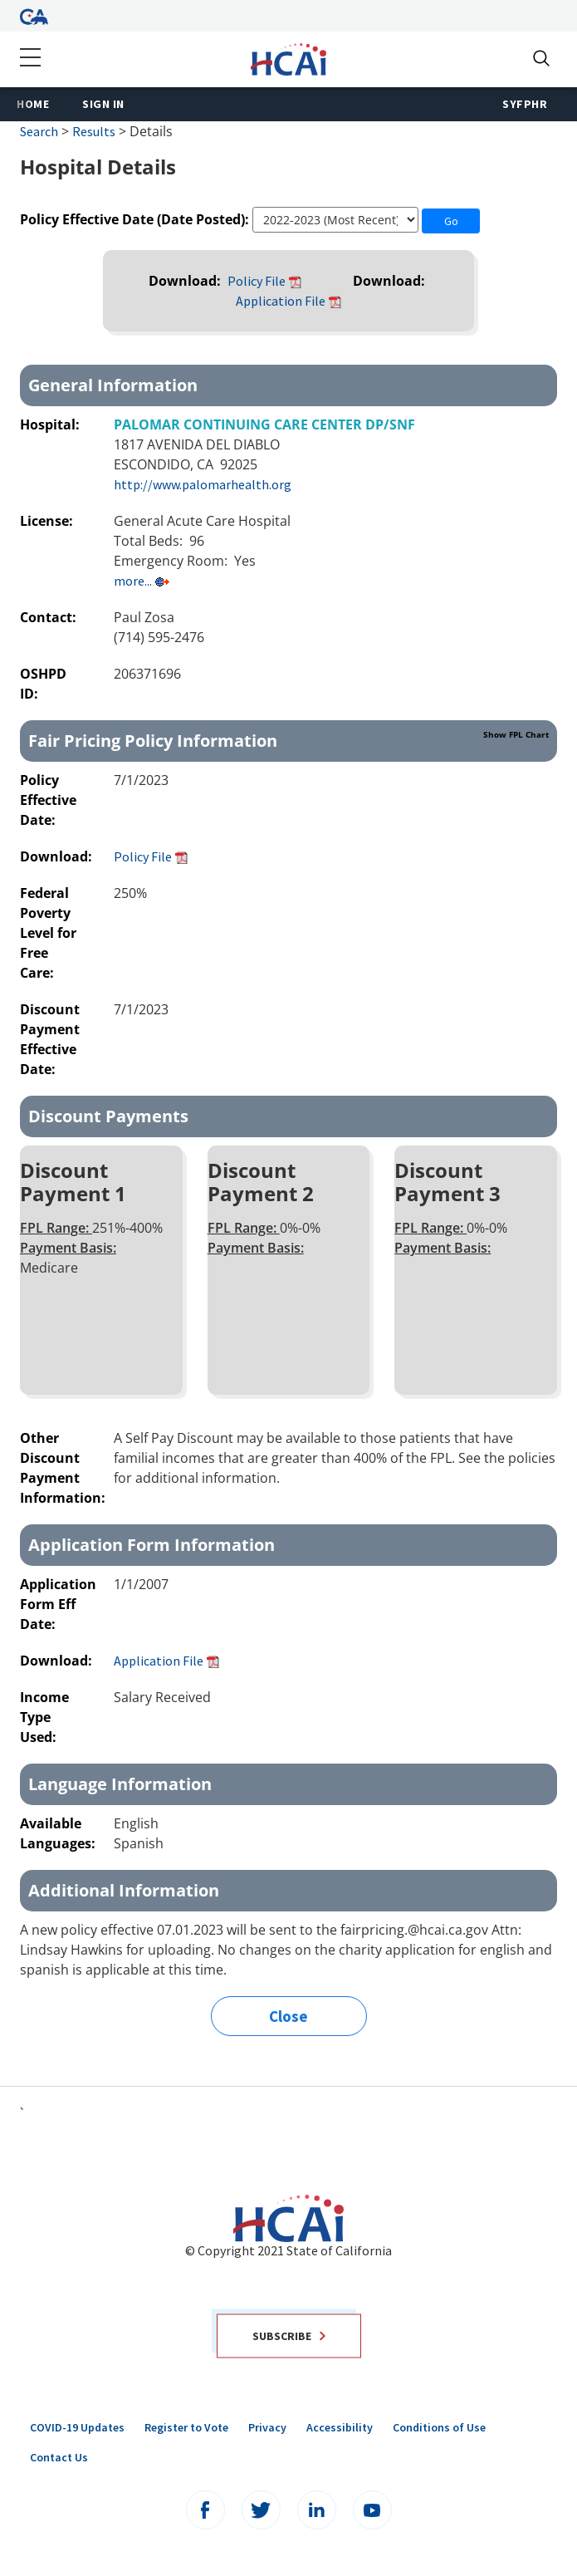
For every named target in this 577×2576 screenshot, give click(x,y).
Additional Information (123, 1890)
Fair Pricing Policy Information (288, 740)
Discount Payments (108, 1116)
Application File (280, 300)
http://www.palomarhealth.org (202, 484)
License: (48, 521)
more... (133, 580)
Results (93, 131)
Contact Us (59, 2457)
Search (39, 131)
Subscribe (288, 2335)
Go (451, 220)
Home (33, 103)
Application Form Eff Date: (58, 1604)
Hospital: (51, 424)
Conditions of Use (439, 2427)
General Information (113, 385)
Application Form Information (151, 1544)
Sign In (103, 103)
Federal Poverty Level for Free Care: (48, 933)
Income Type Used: (44, 1717)
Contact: (50, 617)
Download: (186, 281)
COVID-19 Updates (77, 2427)
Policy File (256, 280)
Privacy (267, 2427)
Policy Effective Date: (48, 800)
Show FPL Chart (516, 734)
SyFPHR (524, 103)
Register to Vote (186, 2427)
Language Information (120, 1784)
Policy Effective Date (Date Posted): (134, 219)
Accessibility (339, 2427)
